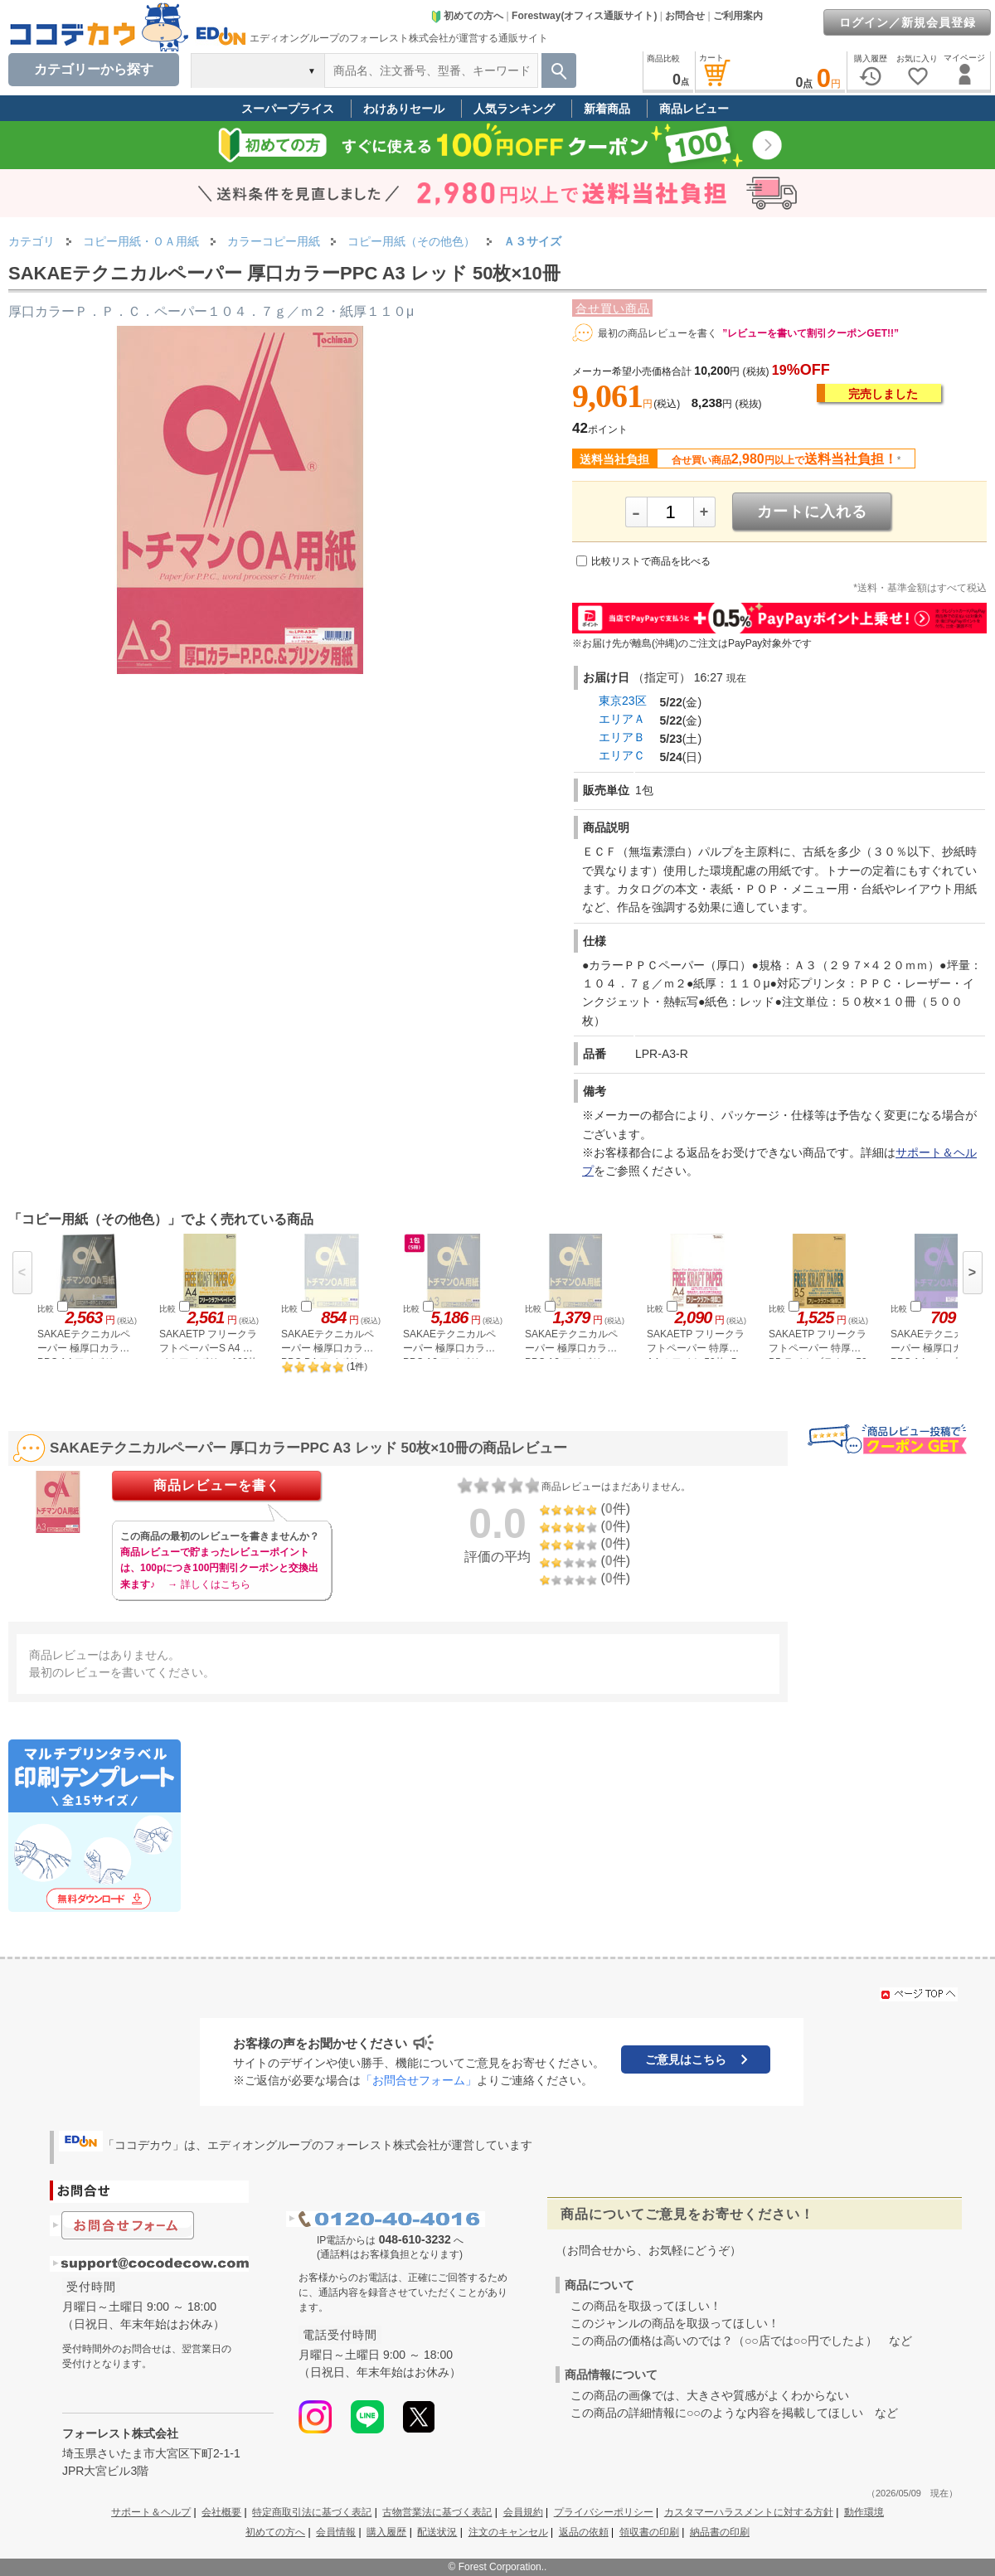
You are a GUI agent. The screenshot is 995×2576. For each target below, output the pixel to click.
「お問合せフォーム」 (419, 2080)
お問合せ (685, 16)
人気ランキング (514, 108)
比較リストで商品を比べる (651, 561)
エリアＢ (622, 737)
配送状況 (437, 2532)
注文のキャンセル (508, 2532)
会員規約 (523, 2512)
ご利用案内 (738, 16)
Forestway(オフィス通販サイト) (584, 16)
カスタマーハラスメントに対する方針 (748, 2512)
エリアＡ (622, 718)
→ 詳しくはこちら (208, 1584)
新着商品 (607, 108)
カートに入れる (812, 511)
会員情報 (336, 2532)
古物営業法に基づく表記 (437, 2512)
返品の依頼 (584, 2532)
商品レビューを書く (216, 1485)
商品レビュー (694, 108)
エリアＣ (622, 755)
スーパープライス (287, 108)
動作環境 (864, 2512)
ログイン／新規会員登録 (907, 22)
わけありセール (403, 108)
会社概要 (221, 2512)
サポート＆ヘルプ (151, 2512)
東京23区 (623, 700)
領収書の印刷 (649, 2532)
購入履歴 (386, 2532)
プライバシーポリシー (603, 2512)
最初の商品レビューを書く (657, 333)
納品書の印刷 (720, 2532)
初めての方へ (466, 16)
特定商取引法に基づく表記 (311, 2512)
